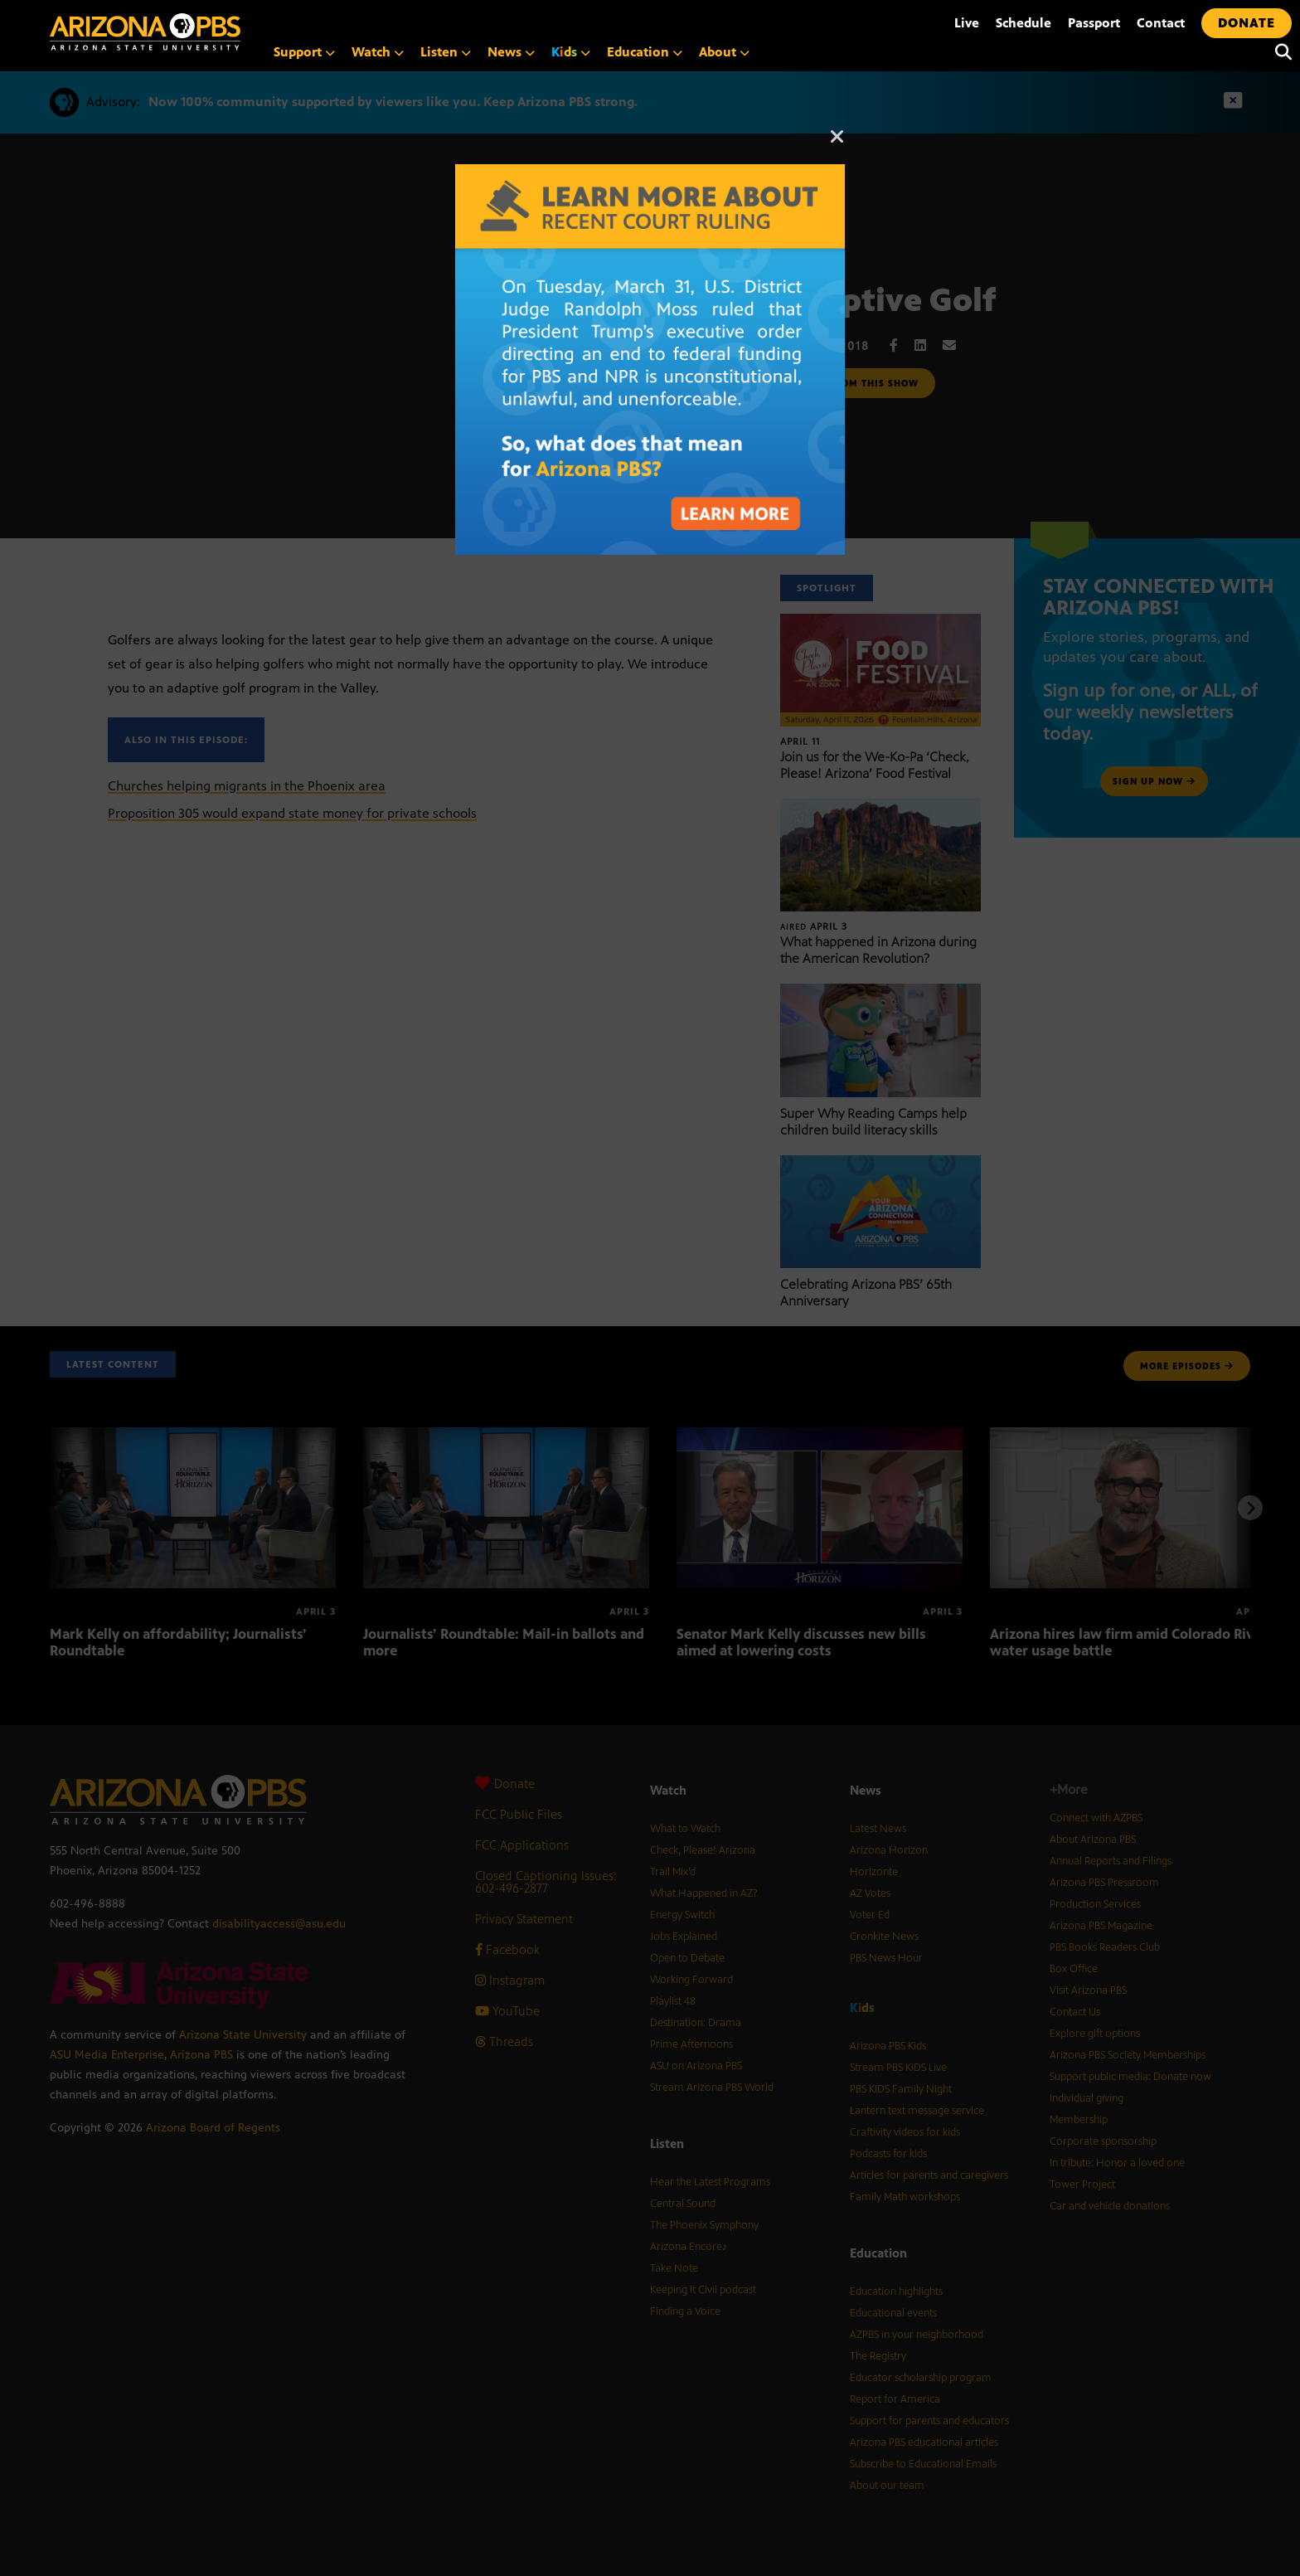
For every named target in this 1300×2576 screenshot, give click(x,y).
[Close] (837, 144)
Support (304, 52)
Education (644, 52)
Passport (1094, 23)
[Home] (215, 32)
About (724, 52)
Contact (1161, 23)
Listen (445, 52)
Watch (378, 52)
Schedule (1023, 23)
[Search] (1279, 52)
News (511, 52)
